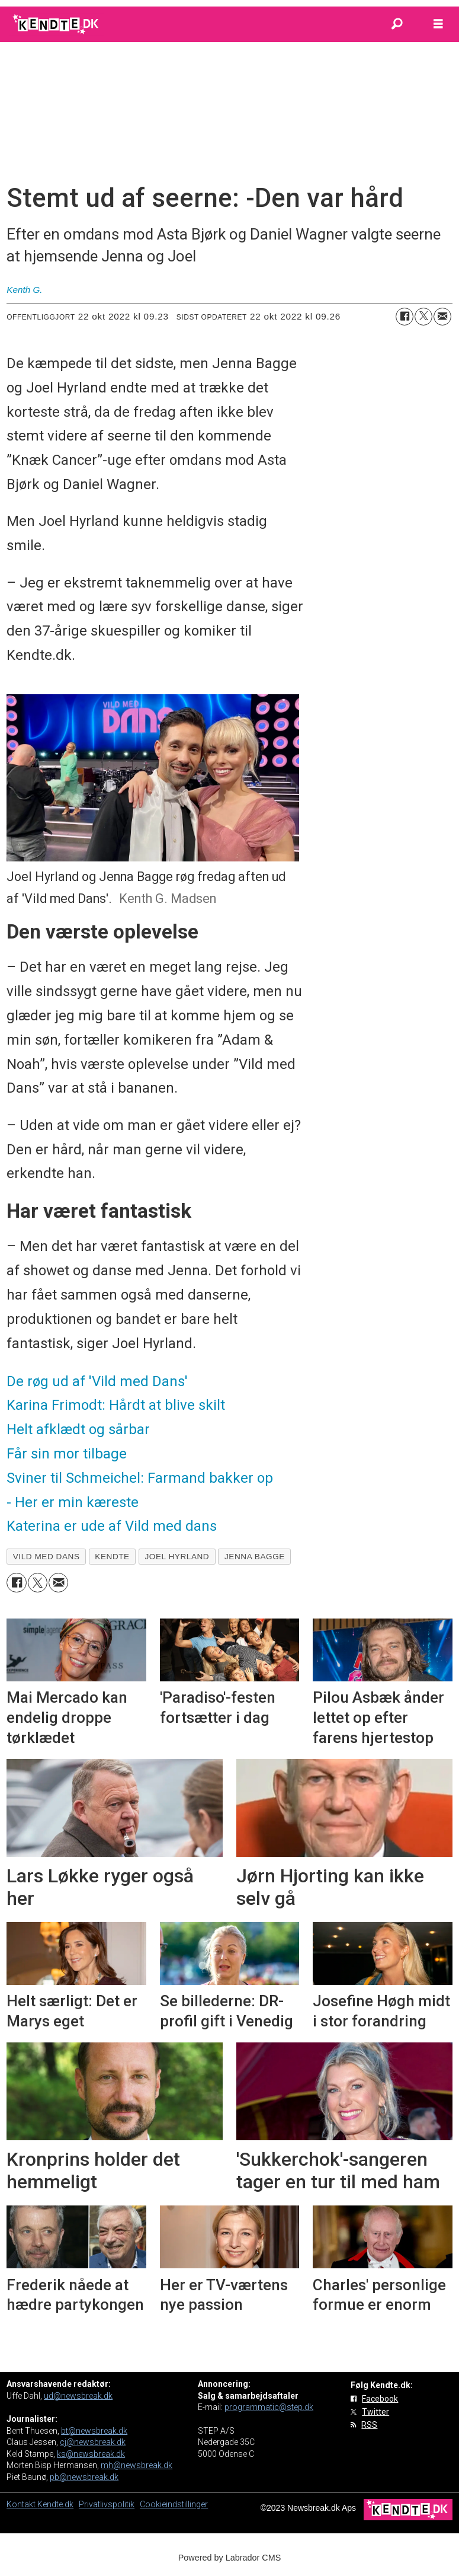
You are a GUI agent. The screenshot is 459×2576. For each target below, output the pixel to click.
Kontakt (22, 2504)
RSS (369, 2425)
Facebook (380, 2398)
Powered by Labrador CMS (229, 2557)
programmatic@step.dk (268, 2407)
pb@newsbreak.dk (84, 2477)
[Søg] (397, 24)
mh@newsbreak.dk (136, 2465)
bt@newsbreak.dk (94, 2430)
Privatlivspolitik (106, 2504)
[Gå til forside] (56, 24)
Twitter (375, 2412)
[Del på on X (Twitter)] (423, 316)
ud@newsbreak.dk (78, 2396)
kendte (112, 1556)
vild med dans (46, 1556)
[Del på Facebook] (404, 316)
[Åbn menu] (438, 24)
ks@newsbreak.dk (91, 2454)
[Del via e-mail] (442, 316)
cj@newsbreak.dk (93, 2442)
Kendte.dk (55, 2504)
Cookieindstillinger (174, 2504)
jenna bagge (254, 1556)
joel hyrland (177, 1556)
